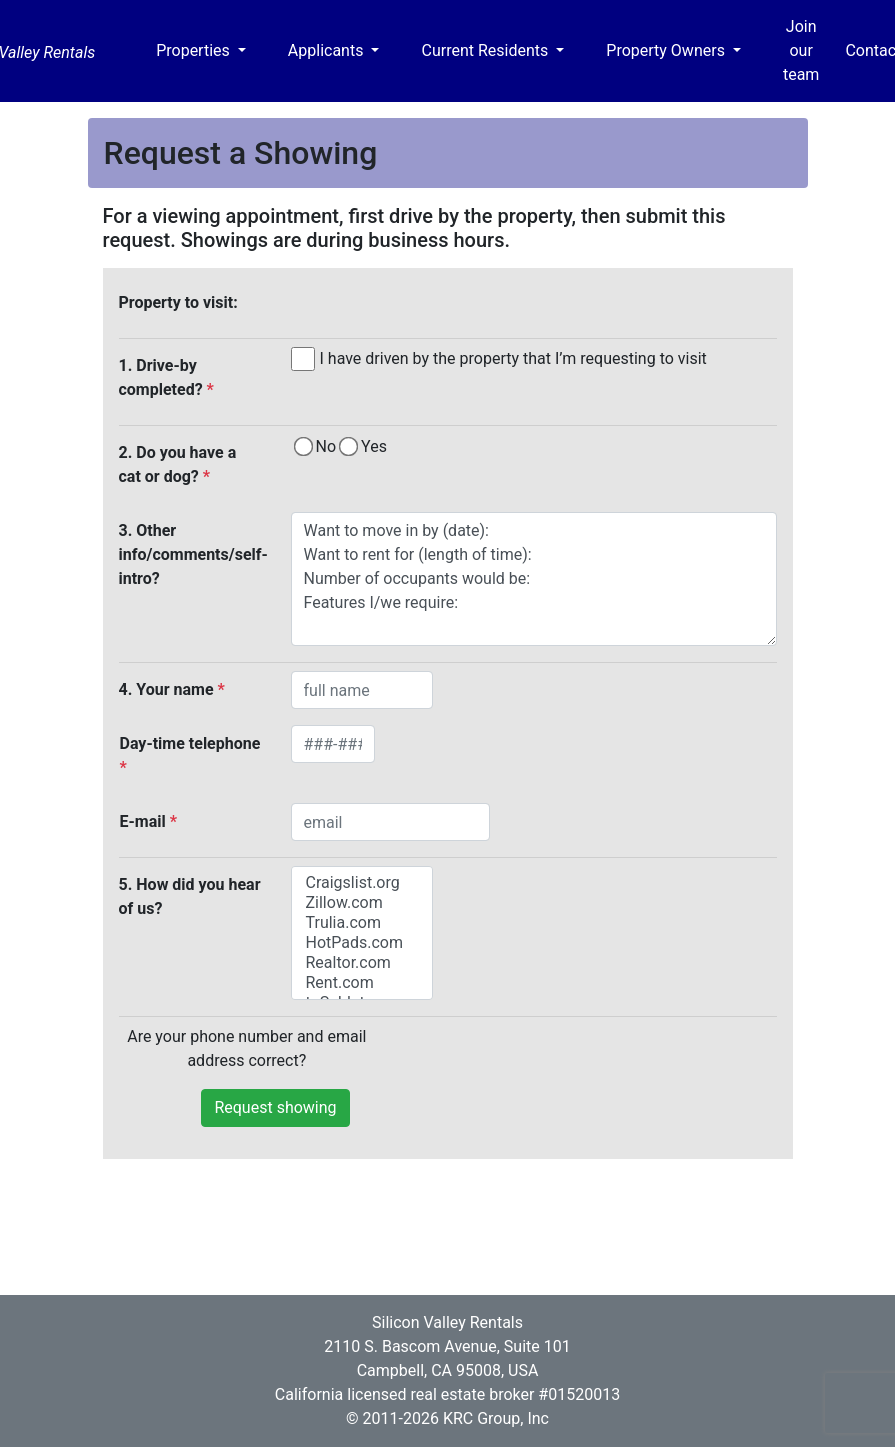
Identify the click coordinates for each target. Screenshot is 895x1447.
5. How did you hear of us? (190, 896)
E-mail (148, 821)
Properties (195, 50)
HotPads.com (362, 943)
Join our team (801, 50)
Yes (374, 446)
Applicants (328, 50)
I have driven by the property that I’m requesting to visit (513, 358)
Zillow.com (362, 903)
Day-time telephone (190, 755)
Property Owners (667, 50)
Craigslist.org (362, 883)
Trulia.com (362, 923)
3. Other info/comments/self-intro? (193, 554)
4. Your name (172, 689)
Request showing (275, 1107)
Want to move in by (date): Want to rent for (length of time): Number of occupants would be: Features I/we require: (534, 579)
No (326, 446)
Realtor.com (362, 963)
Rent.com (362, 983)
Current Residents (486, 50)
